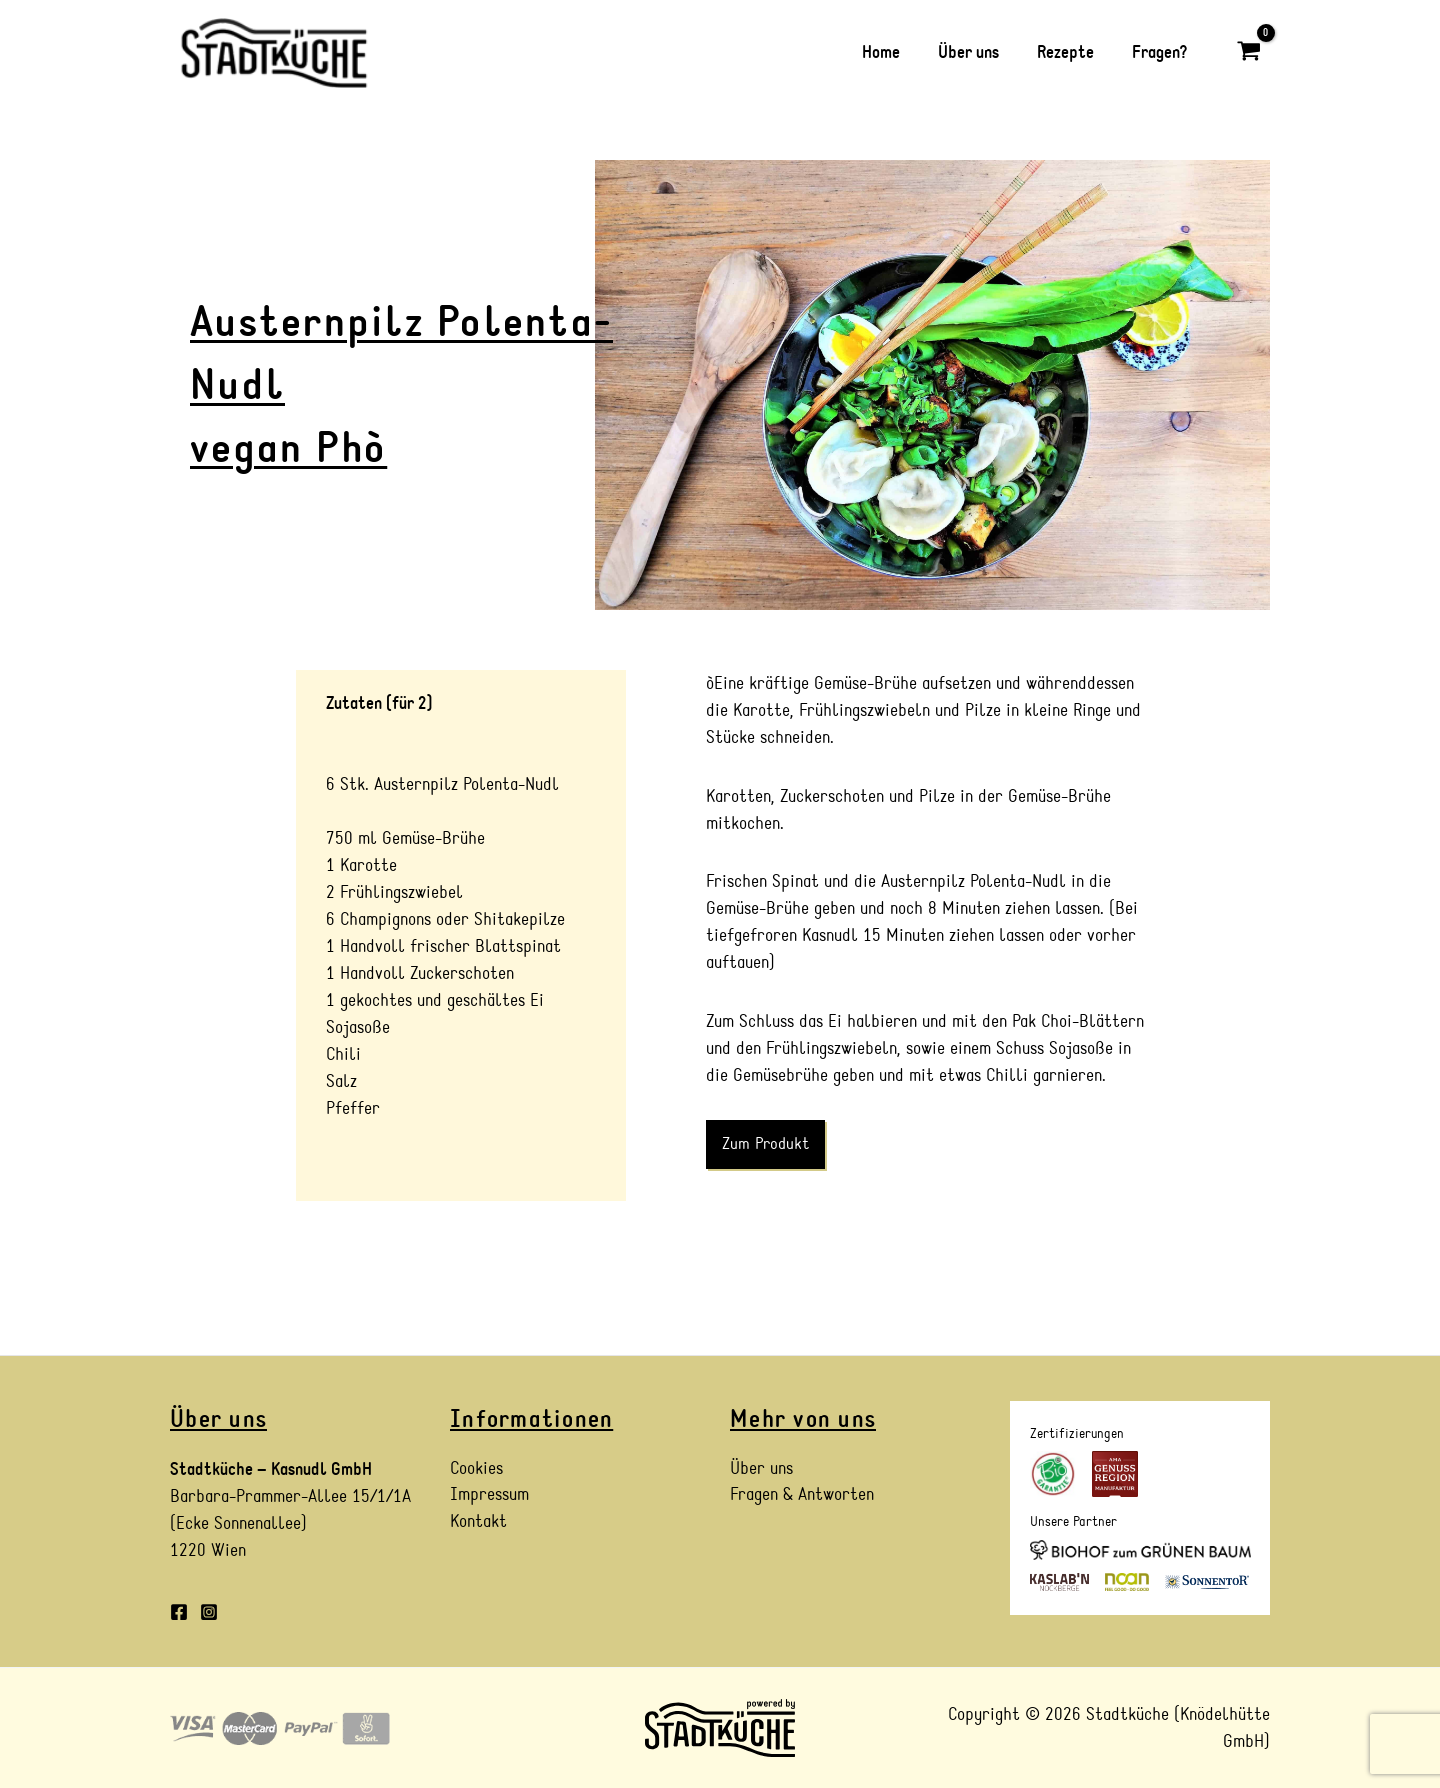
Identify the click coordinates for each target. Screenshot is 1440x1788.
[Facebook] (179, 1612)
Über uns (761, 1469)
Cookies (476, 1469)
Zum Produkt (765, 1144)
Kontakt (478, 1523)
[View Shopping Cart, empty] (1249, 52)
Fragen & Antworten (802, 1496)
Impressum (489, 1496)
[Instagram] (209, 1612)
